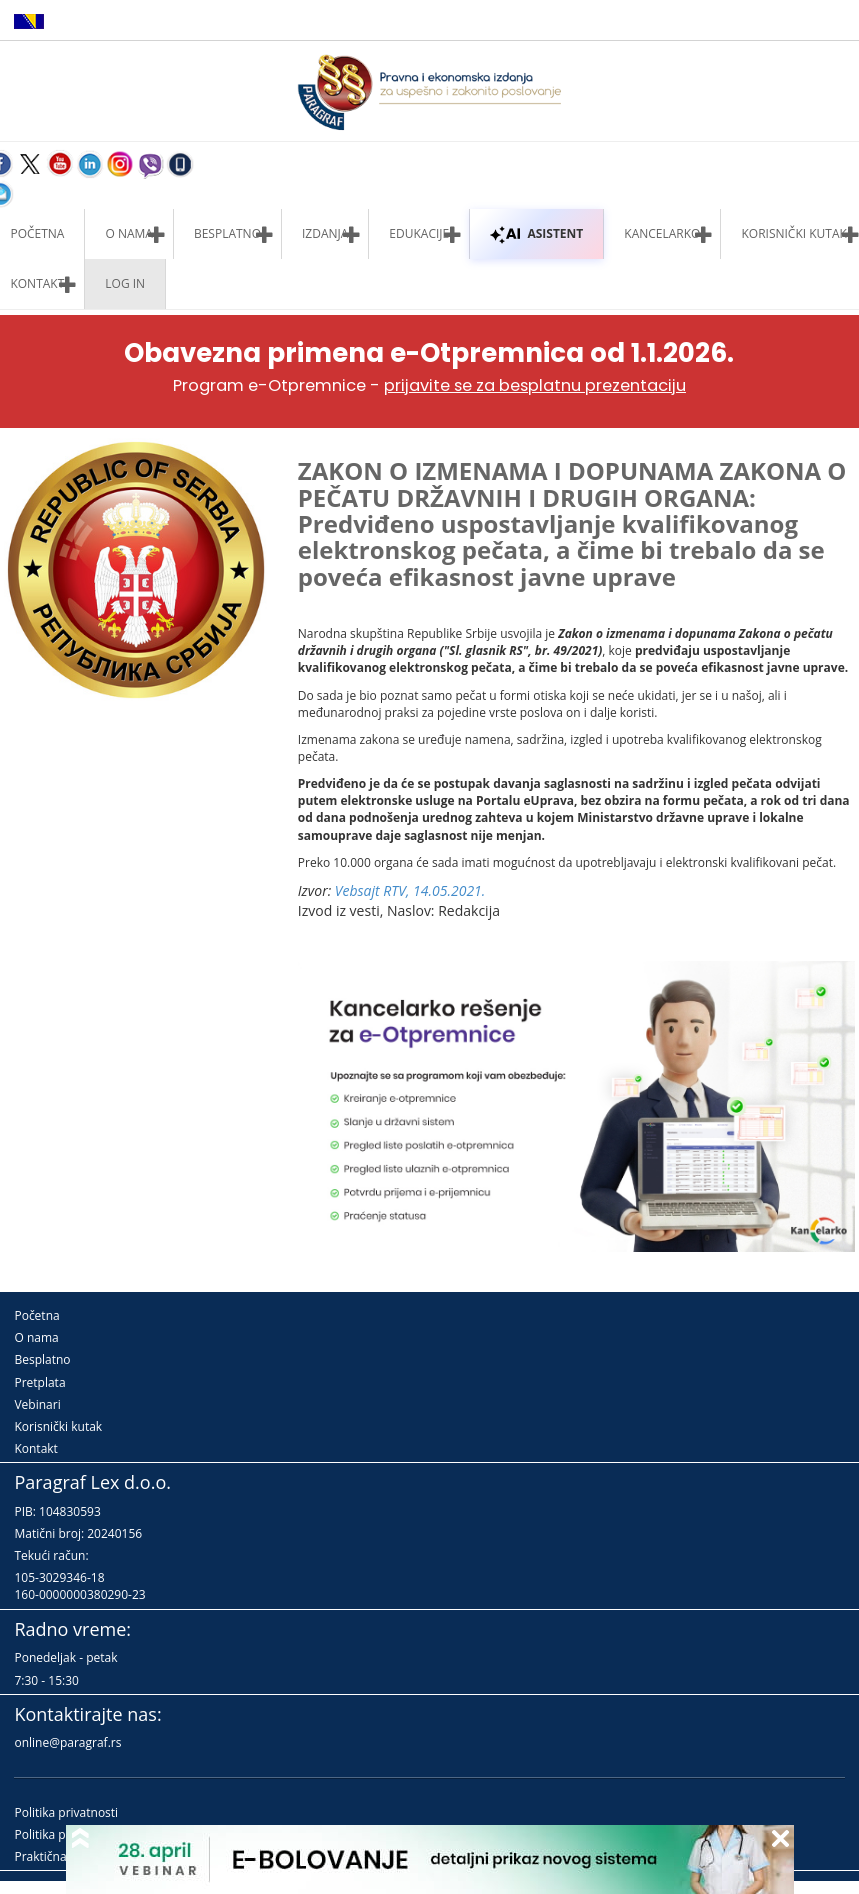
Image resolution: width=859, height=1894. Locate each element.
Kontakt (35, 1448)
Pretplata (39, 1382)
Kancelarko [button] (662, 233)
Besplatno (227, 233)
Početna (36, 1315)
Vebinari (37, 1404)
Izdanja (325, 233)
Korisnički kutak (58, 1426)
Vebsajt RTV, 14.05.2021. (410, 890)
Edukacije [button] (419, 233)
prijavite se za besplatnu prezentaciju (535, 385)
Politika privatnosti (66, 1812)
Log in (125, 283)
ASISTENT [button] (536, 233)
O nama (128, 233)
